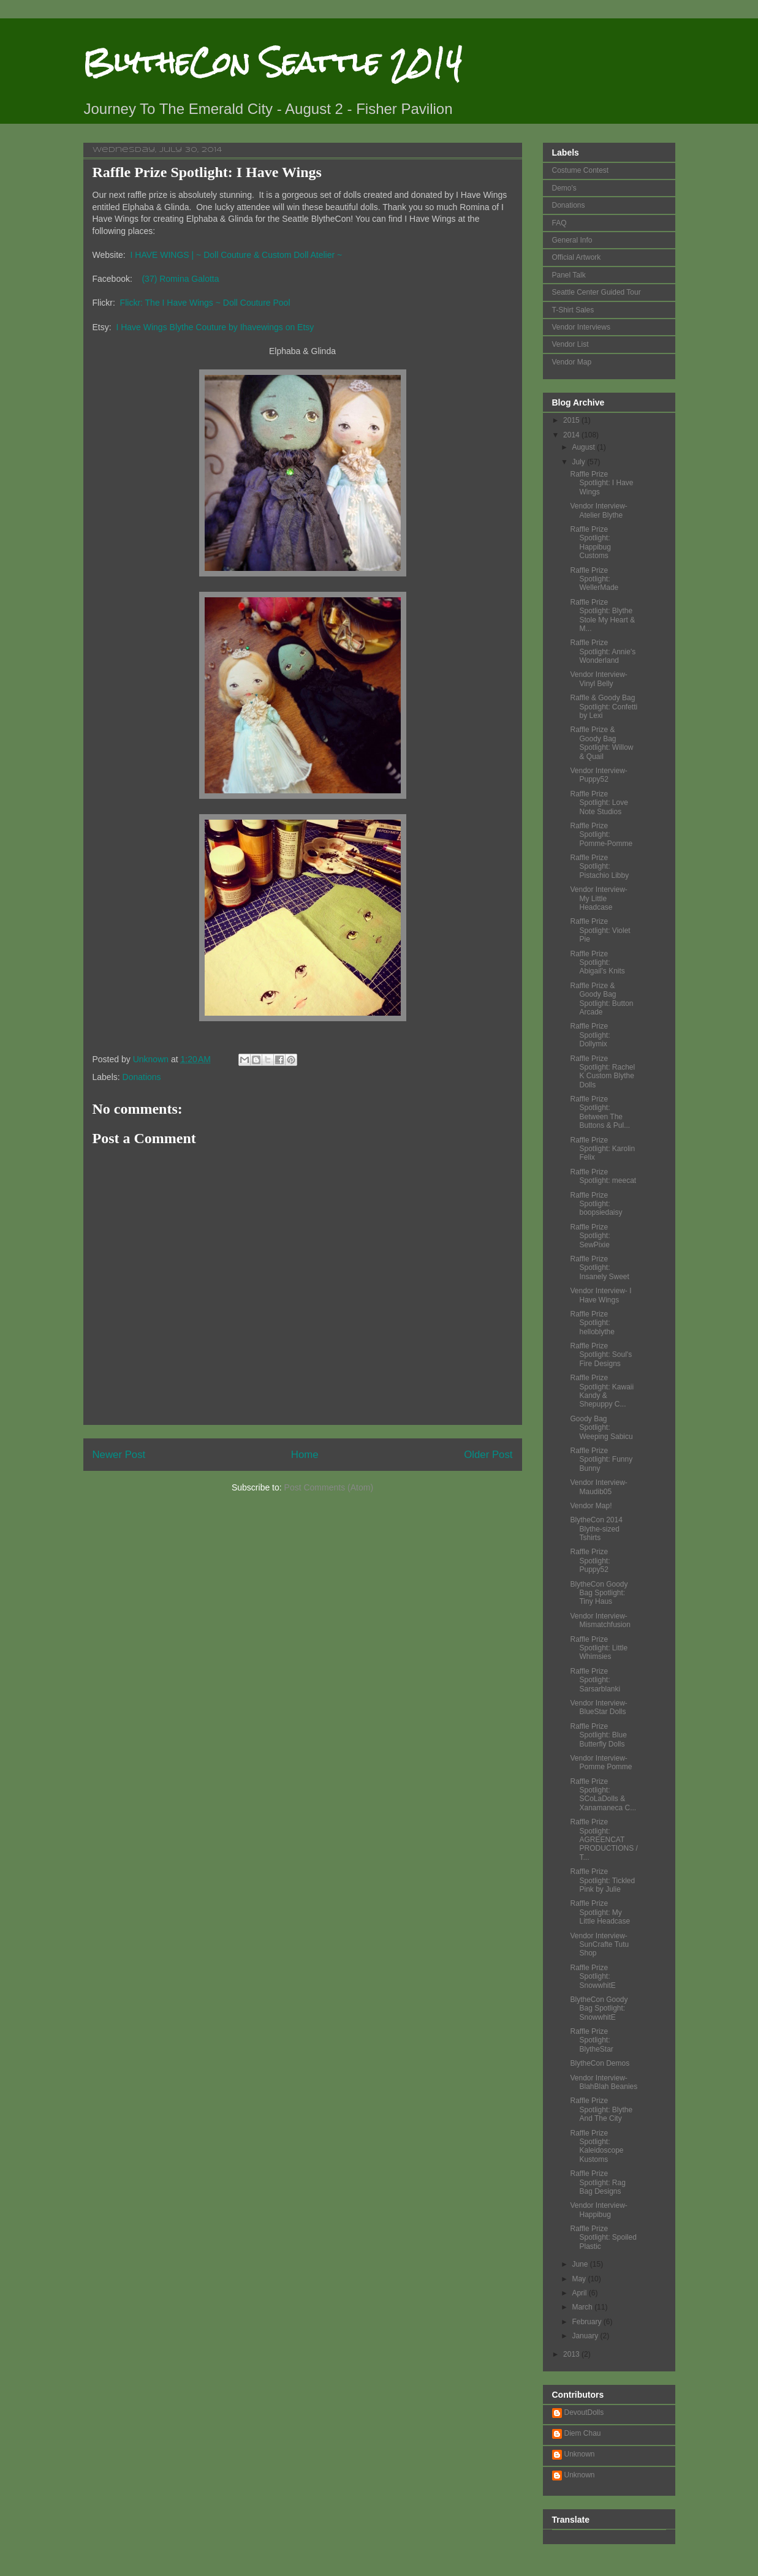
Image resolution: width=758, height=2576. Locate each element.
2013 (572, 2354)
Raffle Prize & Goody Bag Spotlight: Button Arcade (601, 998)
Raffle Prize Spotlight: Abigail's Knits (597, 963)
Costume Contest (580, 170)
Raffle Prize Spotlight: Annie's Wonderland (602, 651)
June (580, 2264)
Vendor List (570, 344)
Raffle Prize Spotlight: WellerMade (594, 579)
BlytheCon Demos (599, 2063)
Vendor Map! (591, 1505)
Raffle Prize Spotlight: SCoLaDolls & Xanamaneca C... (603, 1794)
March (583, 2307)
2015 (572, 420)
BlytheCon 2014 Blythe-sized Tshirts (596, 1529)
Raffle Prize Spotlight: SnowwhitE (592, 1976)
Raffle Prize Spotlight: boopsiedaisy (596, 1204)
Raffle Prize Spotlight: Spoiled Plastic (603, 2237)
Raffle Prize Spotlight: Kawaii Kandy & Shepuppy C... (602, 1390)
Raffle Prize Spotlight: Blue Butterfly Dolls (598, 1735)
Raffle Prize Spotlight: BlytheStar (591, 2040)
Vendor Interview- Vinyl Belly (598, 678)
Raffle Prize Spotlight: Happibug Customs (590, 542)
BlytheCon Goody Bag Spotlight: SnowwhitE (598, 2008)
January (586, 2336)
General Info (572, 240)
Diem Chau (582, 2433)
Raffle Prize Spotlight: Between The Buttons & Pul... (600, 1112)
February (587, 2321)
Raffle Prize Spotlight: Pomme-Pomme (601, 835)
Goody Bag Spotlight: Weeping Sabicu (601, 1428)
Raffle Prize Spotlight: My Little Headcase (600, 1912)
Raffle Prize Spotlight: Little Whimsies (598, 1648)
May (580, 2279)
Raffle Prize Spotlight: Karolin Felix (602, 1149)
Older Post (488, 1454)
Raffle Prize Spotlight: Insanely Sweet (599, 1268)
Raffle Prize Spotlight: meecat (603, 1176)
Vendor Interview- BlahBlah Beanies (603, 2082)
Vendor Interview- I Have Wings (600, 1295)
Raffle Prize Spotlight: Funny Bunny (601, 1459)
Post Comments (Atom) (328, 1487)
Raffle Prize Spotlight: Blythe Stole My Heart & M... (602, 615)
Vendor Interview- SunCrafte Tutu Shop (599, 1945)
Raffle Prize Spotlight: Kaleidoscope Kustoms (596, 2146)
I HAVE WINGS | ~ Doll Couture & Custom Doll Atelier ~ (237, 255)
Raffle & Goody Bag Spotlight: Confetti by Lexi (603, 706)
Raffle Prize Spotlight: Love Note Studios (598, 803)
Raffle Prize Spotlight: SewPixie (590, 1236)
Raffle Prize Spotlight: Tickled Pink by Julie (602, 1880)
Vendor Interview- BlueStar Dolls (598, 1707)
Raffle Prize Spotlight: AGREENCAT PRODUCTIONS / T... (603, 1840)
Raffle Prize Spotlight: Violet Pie (600, 930)
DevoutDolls (584, 2412)
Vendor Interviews (581, 327)
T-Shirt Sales (573, 310)
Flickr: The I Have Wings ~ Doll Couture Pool (205, 303)
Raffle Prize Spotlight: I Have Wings (601, 483)
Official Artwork (576, 257)
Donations (142, 1077)
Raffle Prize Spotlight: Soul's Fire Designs (601, 1355)
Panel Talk (569, 275)
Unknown (579, 2454)
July (579, 462)
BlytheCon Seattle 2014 (272, 62)
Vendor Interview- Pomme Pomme (601, 1762)
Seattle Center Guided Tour (596, 292)
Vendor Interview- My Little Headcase (598, 898)
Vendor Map (572, 362)
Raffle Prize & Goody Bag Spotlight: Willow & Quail (601, 742)
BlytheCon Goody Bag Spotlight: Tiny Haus (598, 1593)
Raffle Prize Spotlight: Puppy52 (590, 1560)
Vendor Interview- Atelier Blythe (598, 510)
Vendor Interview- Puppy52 (598, 775)
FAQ (559, 223)
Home (305, 1454)
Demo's (564, 188)
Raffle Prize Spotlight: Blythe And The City (601, 2109)
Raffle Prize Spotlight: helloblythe (592, 1323)
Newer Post (119, 1454)
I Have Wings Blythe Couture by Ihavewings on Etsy (215, 327)
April (580, 2293)
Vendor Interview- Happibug (598, 2209)
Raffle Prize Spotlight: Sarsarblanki (595, 1680)
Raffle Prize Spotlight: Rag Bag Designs (597, 2182)
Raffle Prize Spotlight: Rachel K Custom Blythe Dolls (602, 1071)
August (584, 447)
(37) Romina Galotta (180, 279)
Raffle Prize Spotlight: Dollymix (590, 1035)
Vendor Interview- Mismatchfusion (600, 1620)
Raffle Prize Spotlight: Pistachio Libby (599, 866)
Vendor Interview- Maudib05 (598, 1486)
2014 (572, 435)
